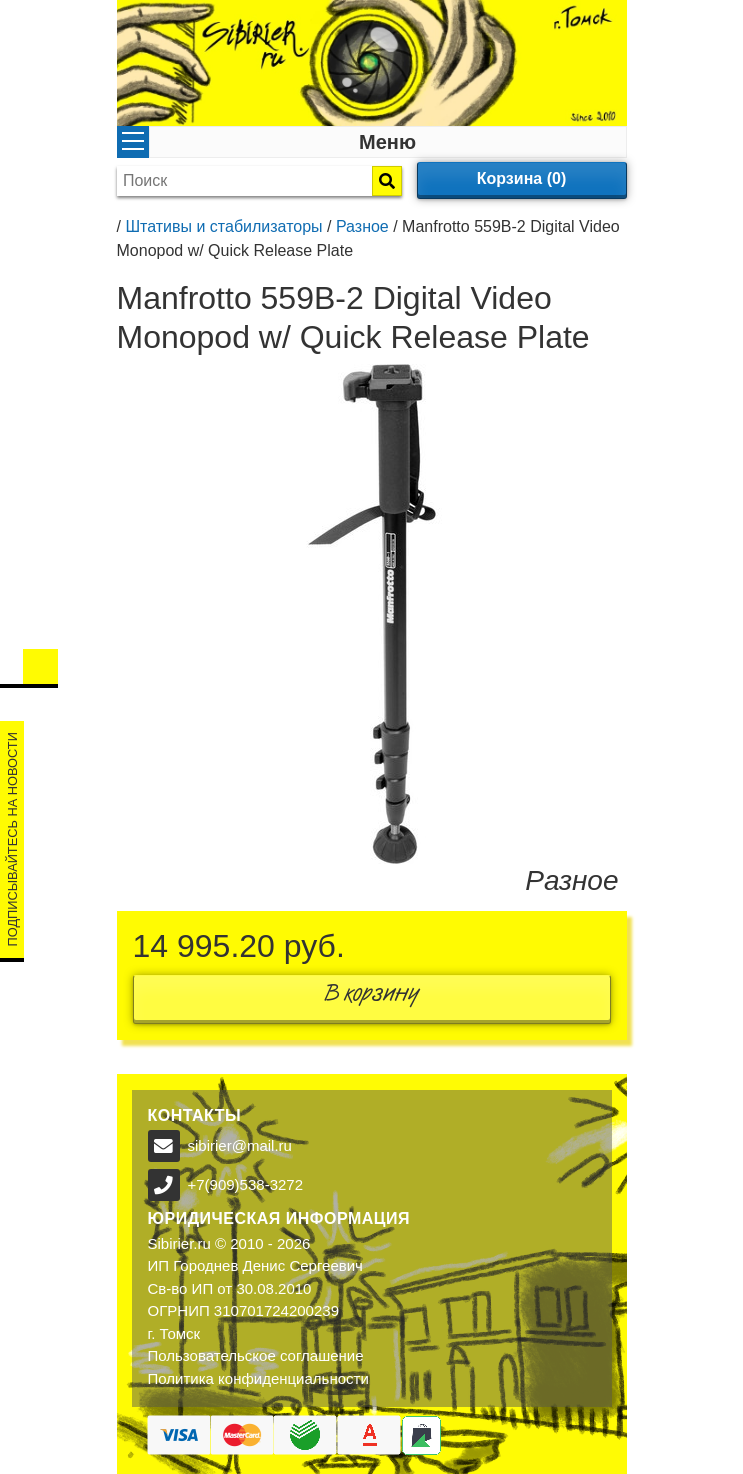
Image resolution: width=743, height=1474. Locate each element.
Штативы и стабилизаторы (223, 226)
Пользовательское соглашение (256, 1355)
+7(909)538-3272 (246, 1184)
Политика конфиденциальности (258, 1378)
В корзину (372, 997)
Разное (362, 226)
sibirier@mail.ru (240, 1145)
